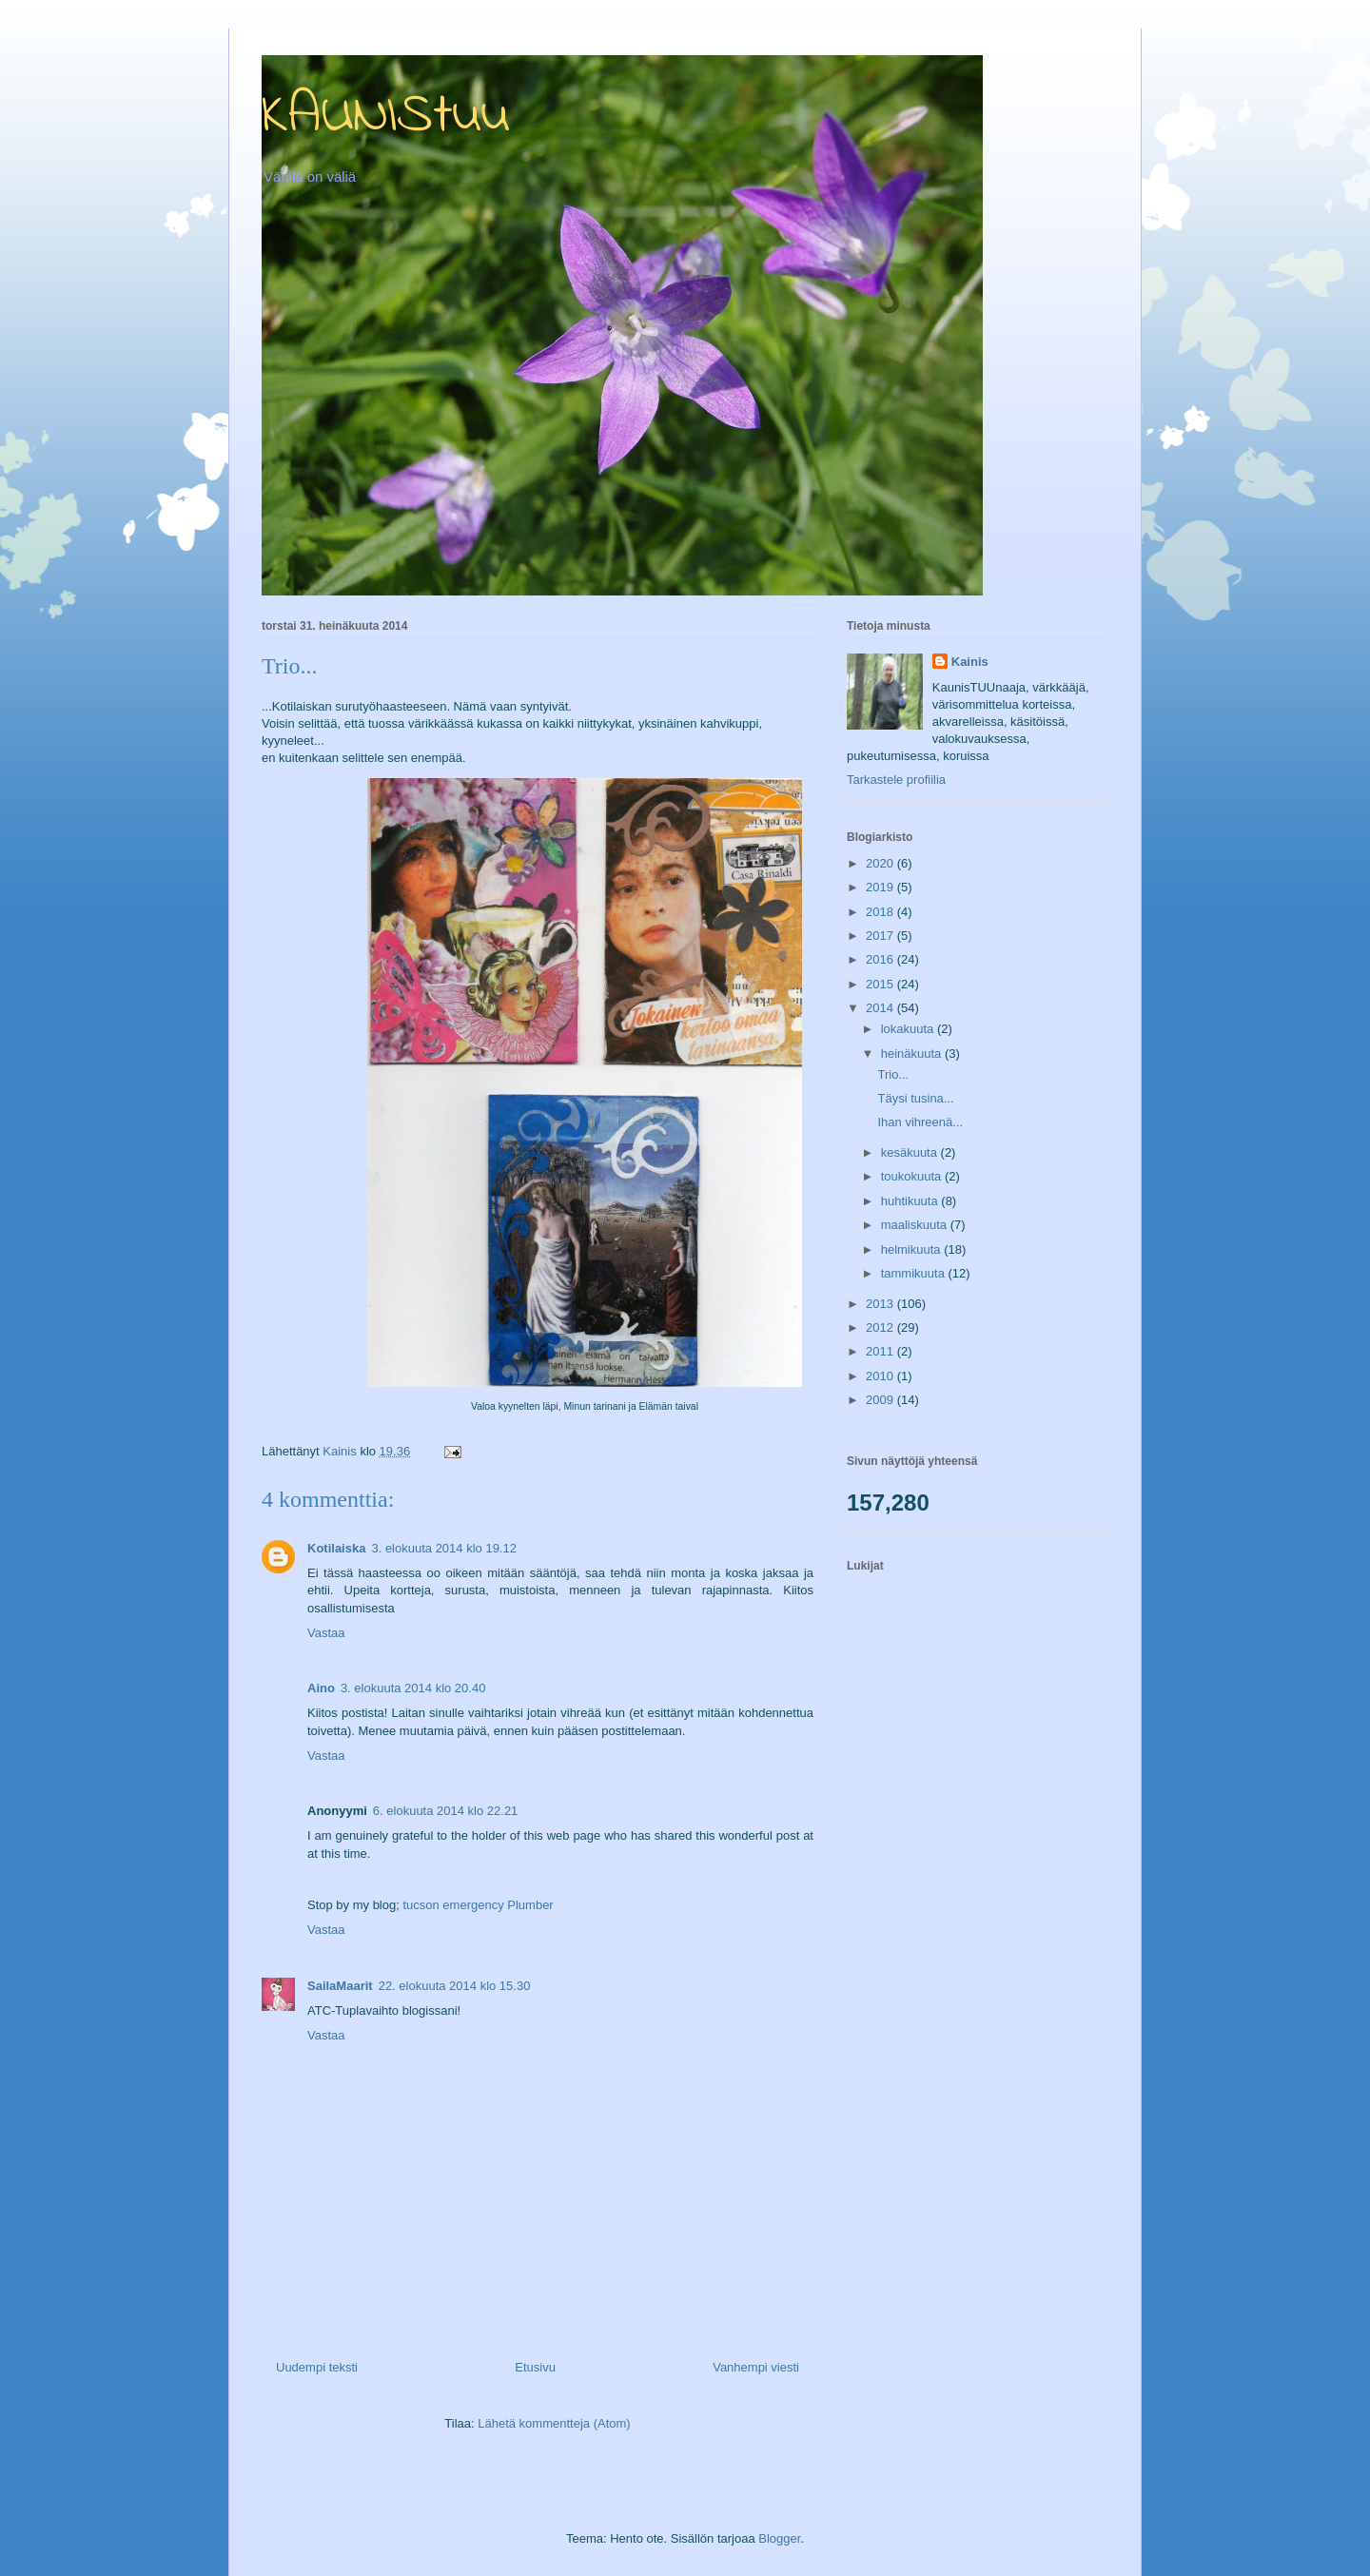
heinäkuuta (913, 1053)
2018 (881, 912)
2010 (881, 1376)
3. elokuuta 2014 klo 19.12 (444, 1548)
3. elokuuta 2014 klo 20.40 (413, 1688)
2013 (881, 1304)
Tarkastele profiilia (896, 779)
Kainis (969, 661)
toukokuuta (913, 1176)
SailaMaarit (340, 1986)
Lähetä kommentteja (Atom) (554, 2423)
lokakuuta (909, 1029)
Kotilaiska (336, 1548)
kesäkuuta (911, 1152)
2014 (881, 1008)
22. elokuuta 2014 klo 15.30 (455, 1986)
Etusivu (535, 2367)
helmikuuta (912, 1249)
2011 (881, 1351)
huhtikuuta (911, 1201)
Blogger (779, 2538)
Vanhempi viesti (756, 2367)
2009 (881, 1400)
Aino (321, 1688)
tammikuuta (915, 1273)
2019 (881, 887)
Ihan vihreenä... (920, 1122)
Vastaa (326, 1633)
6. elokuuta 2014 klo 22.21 (446, 1811)
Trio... (893, 1074)
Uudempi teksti (317, 2367)
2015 (881, 984)
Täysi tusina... (915, 1098)
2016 (881, 959)
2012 (881, 1327)
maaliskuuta (915, 1225)
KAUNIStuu (386, 116)
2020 (881, 863)
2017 (881, 935)
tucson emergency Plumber (477, 1905)
